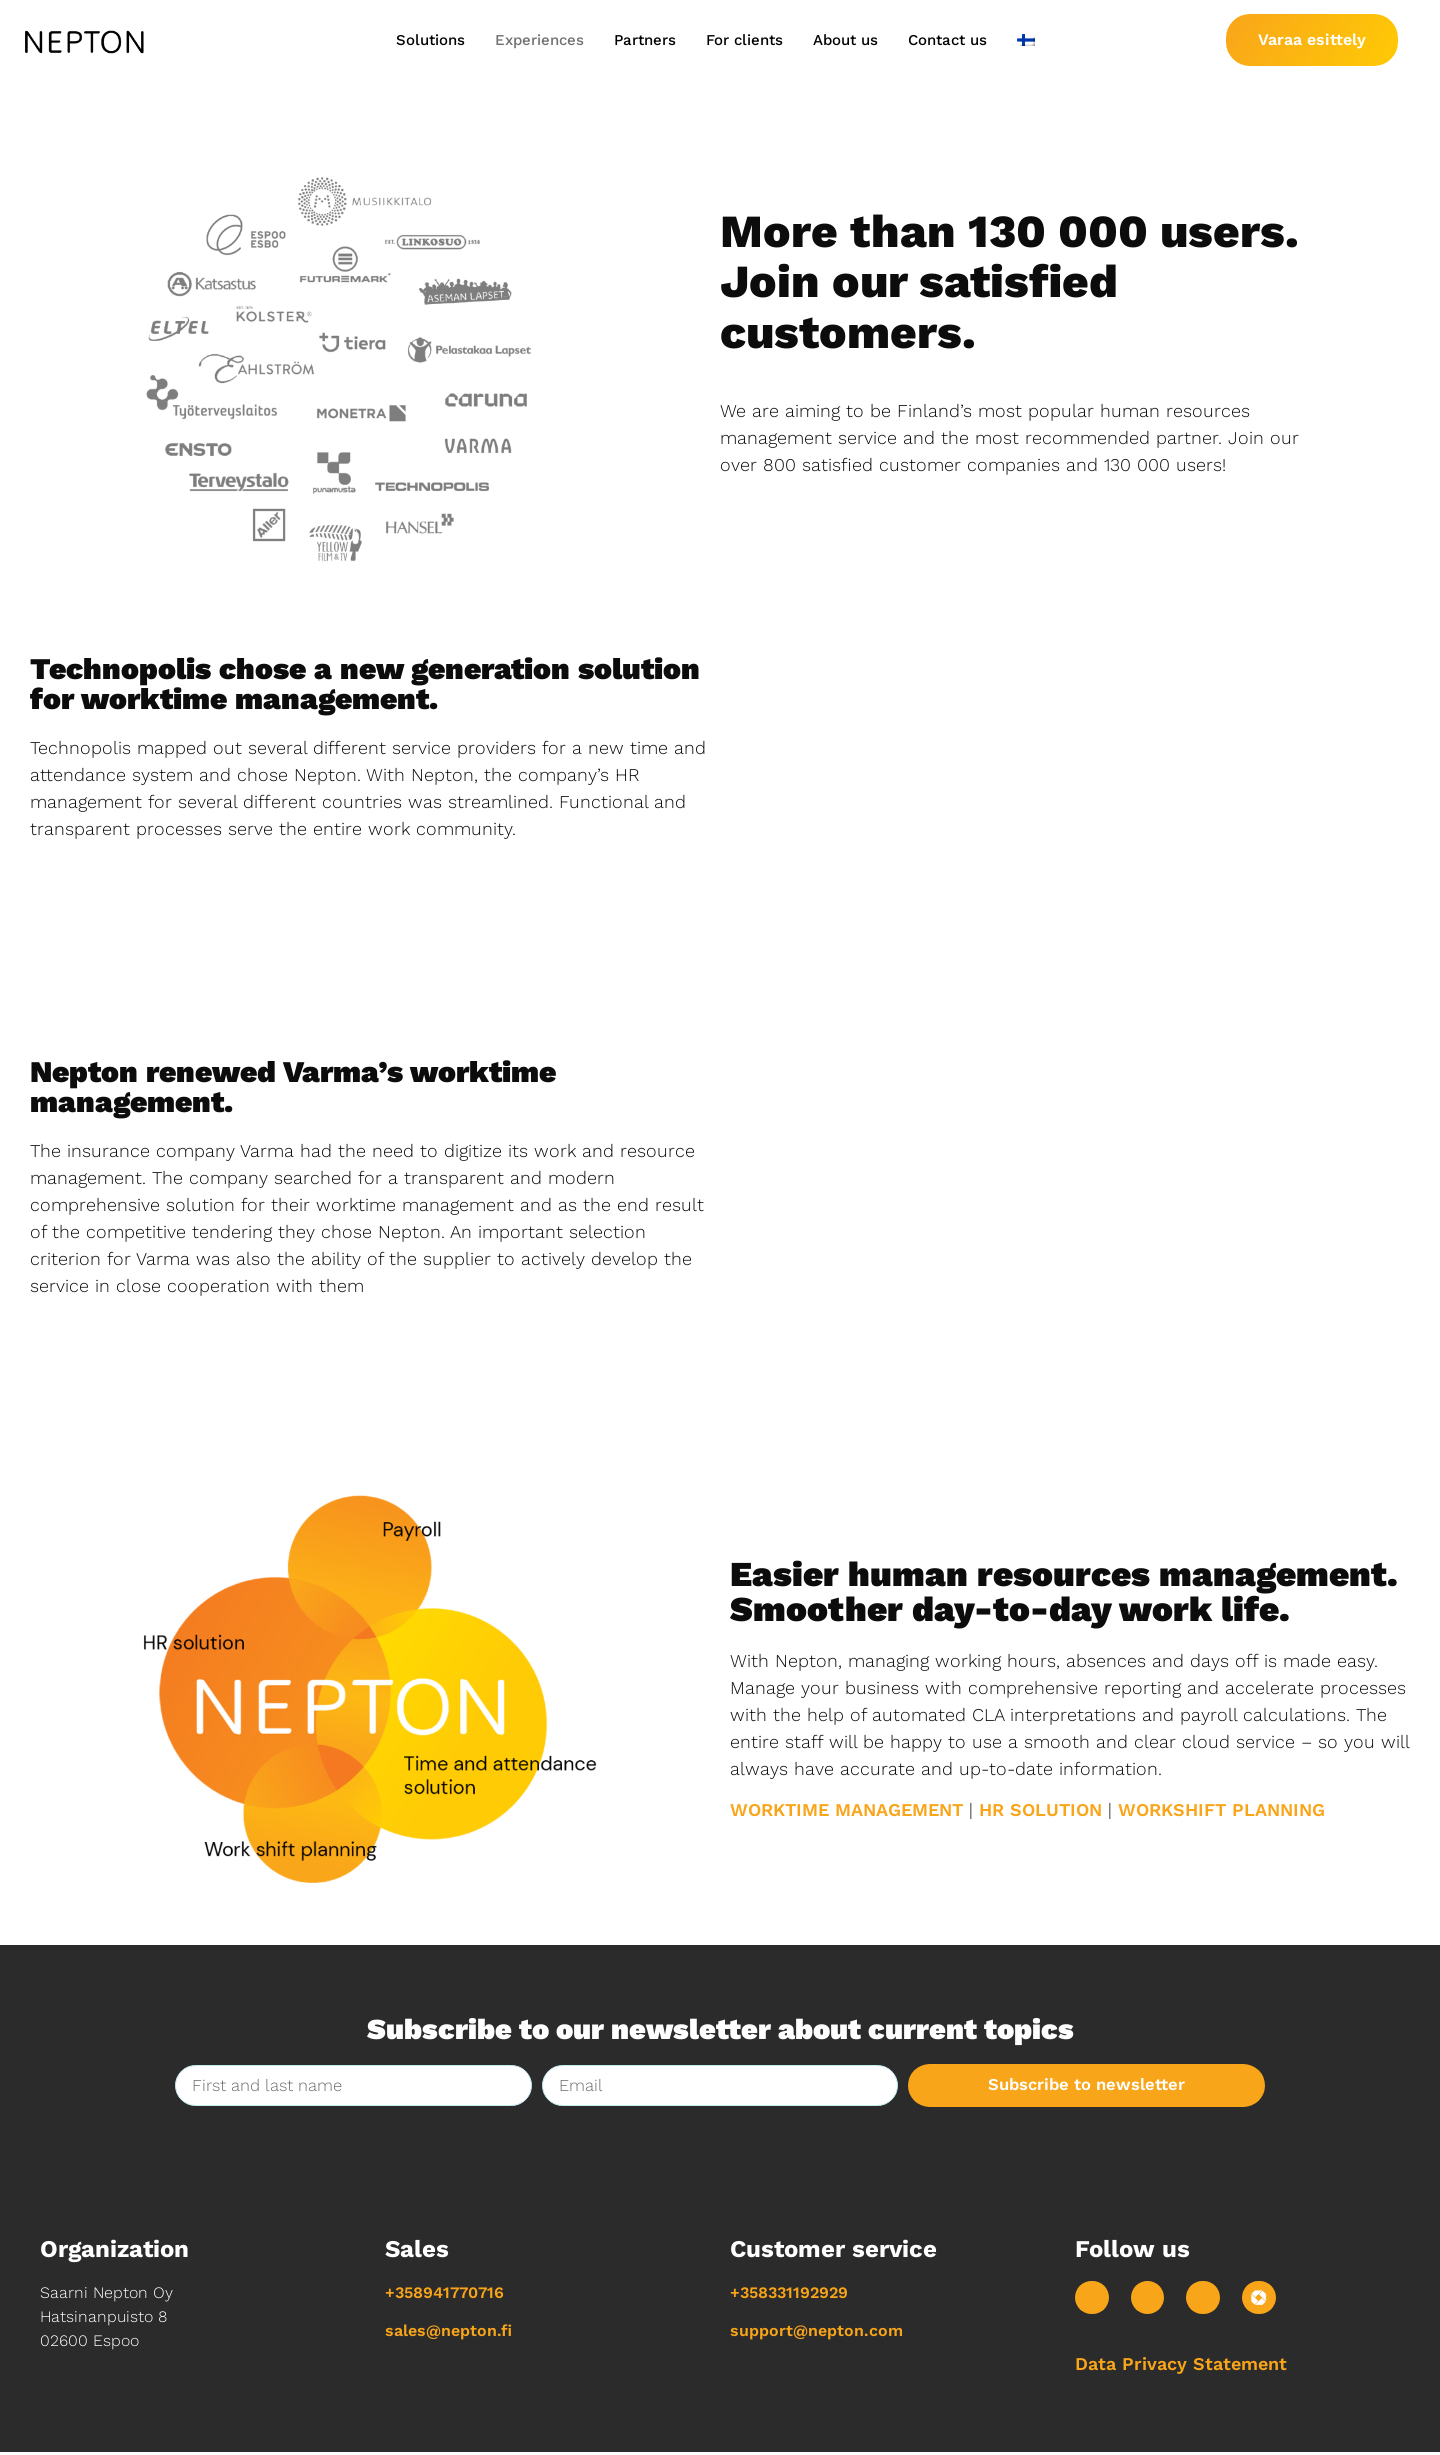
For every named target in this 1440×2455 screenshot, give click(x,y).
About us (845, 40)
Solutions (430, 40)
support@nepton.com (816, 2331)
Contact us (947, 40)
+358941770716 (444, 2293)
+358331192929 (789, 2293)
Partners (645, 40)
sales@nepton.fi (448, 2331)
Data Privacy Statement (1181, 2366)
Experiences (539, 40)
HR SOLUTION (1040, 1809)
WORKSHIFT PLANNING (1221, 1809)
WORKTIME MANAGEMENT (846, 1809)
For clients (744, 40)
